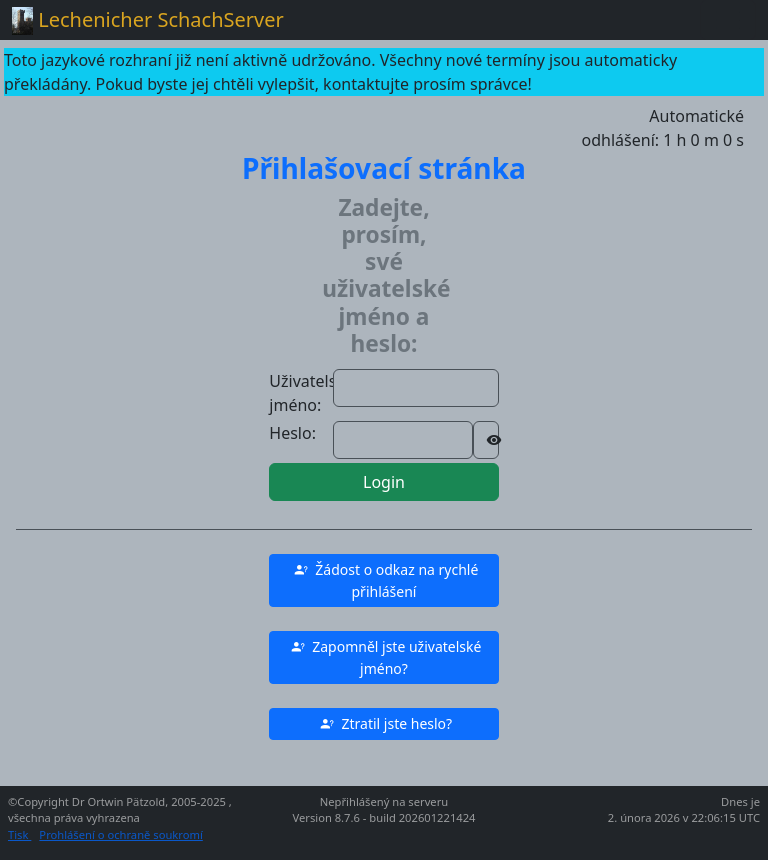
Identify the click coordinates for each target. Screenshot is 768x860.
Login (384, 482)
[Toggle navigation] (728, 20)
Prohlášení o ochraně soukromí (120, 834)
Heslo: (292, 433)
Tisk (19, 834)
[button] (383, 580)
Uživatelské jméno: (311, 393)
